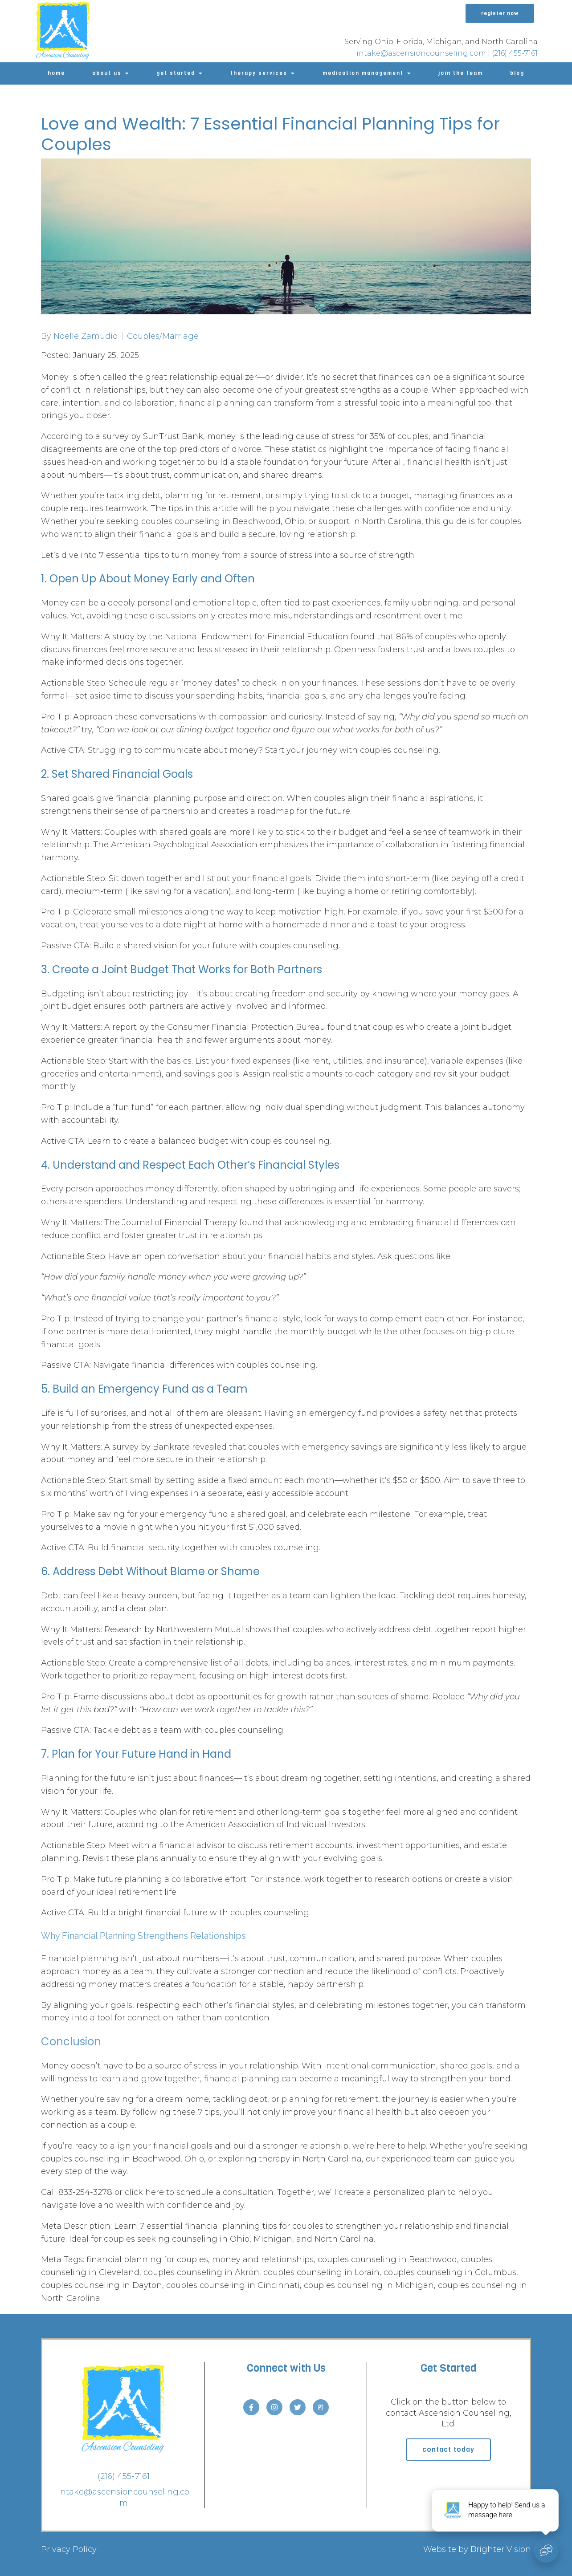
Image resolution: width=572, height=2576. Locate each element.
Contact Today (448, 2449)
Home (56, 73)
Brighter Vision (500, 2549)
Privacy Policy (69, 2549)
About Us (107, 73)
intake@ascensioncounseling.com (421, 53)
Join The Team (460, 73)
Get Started (175, 73)
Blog (517, 73)
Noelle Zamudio (85, 336)
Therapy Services (258, 73)
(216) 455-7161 (515, 53)
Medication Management (363, 73)
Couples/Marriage (163, 336)
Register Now (500, 13)
